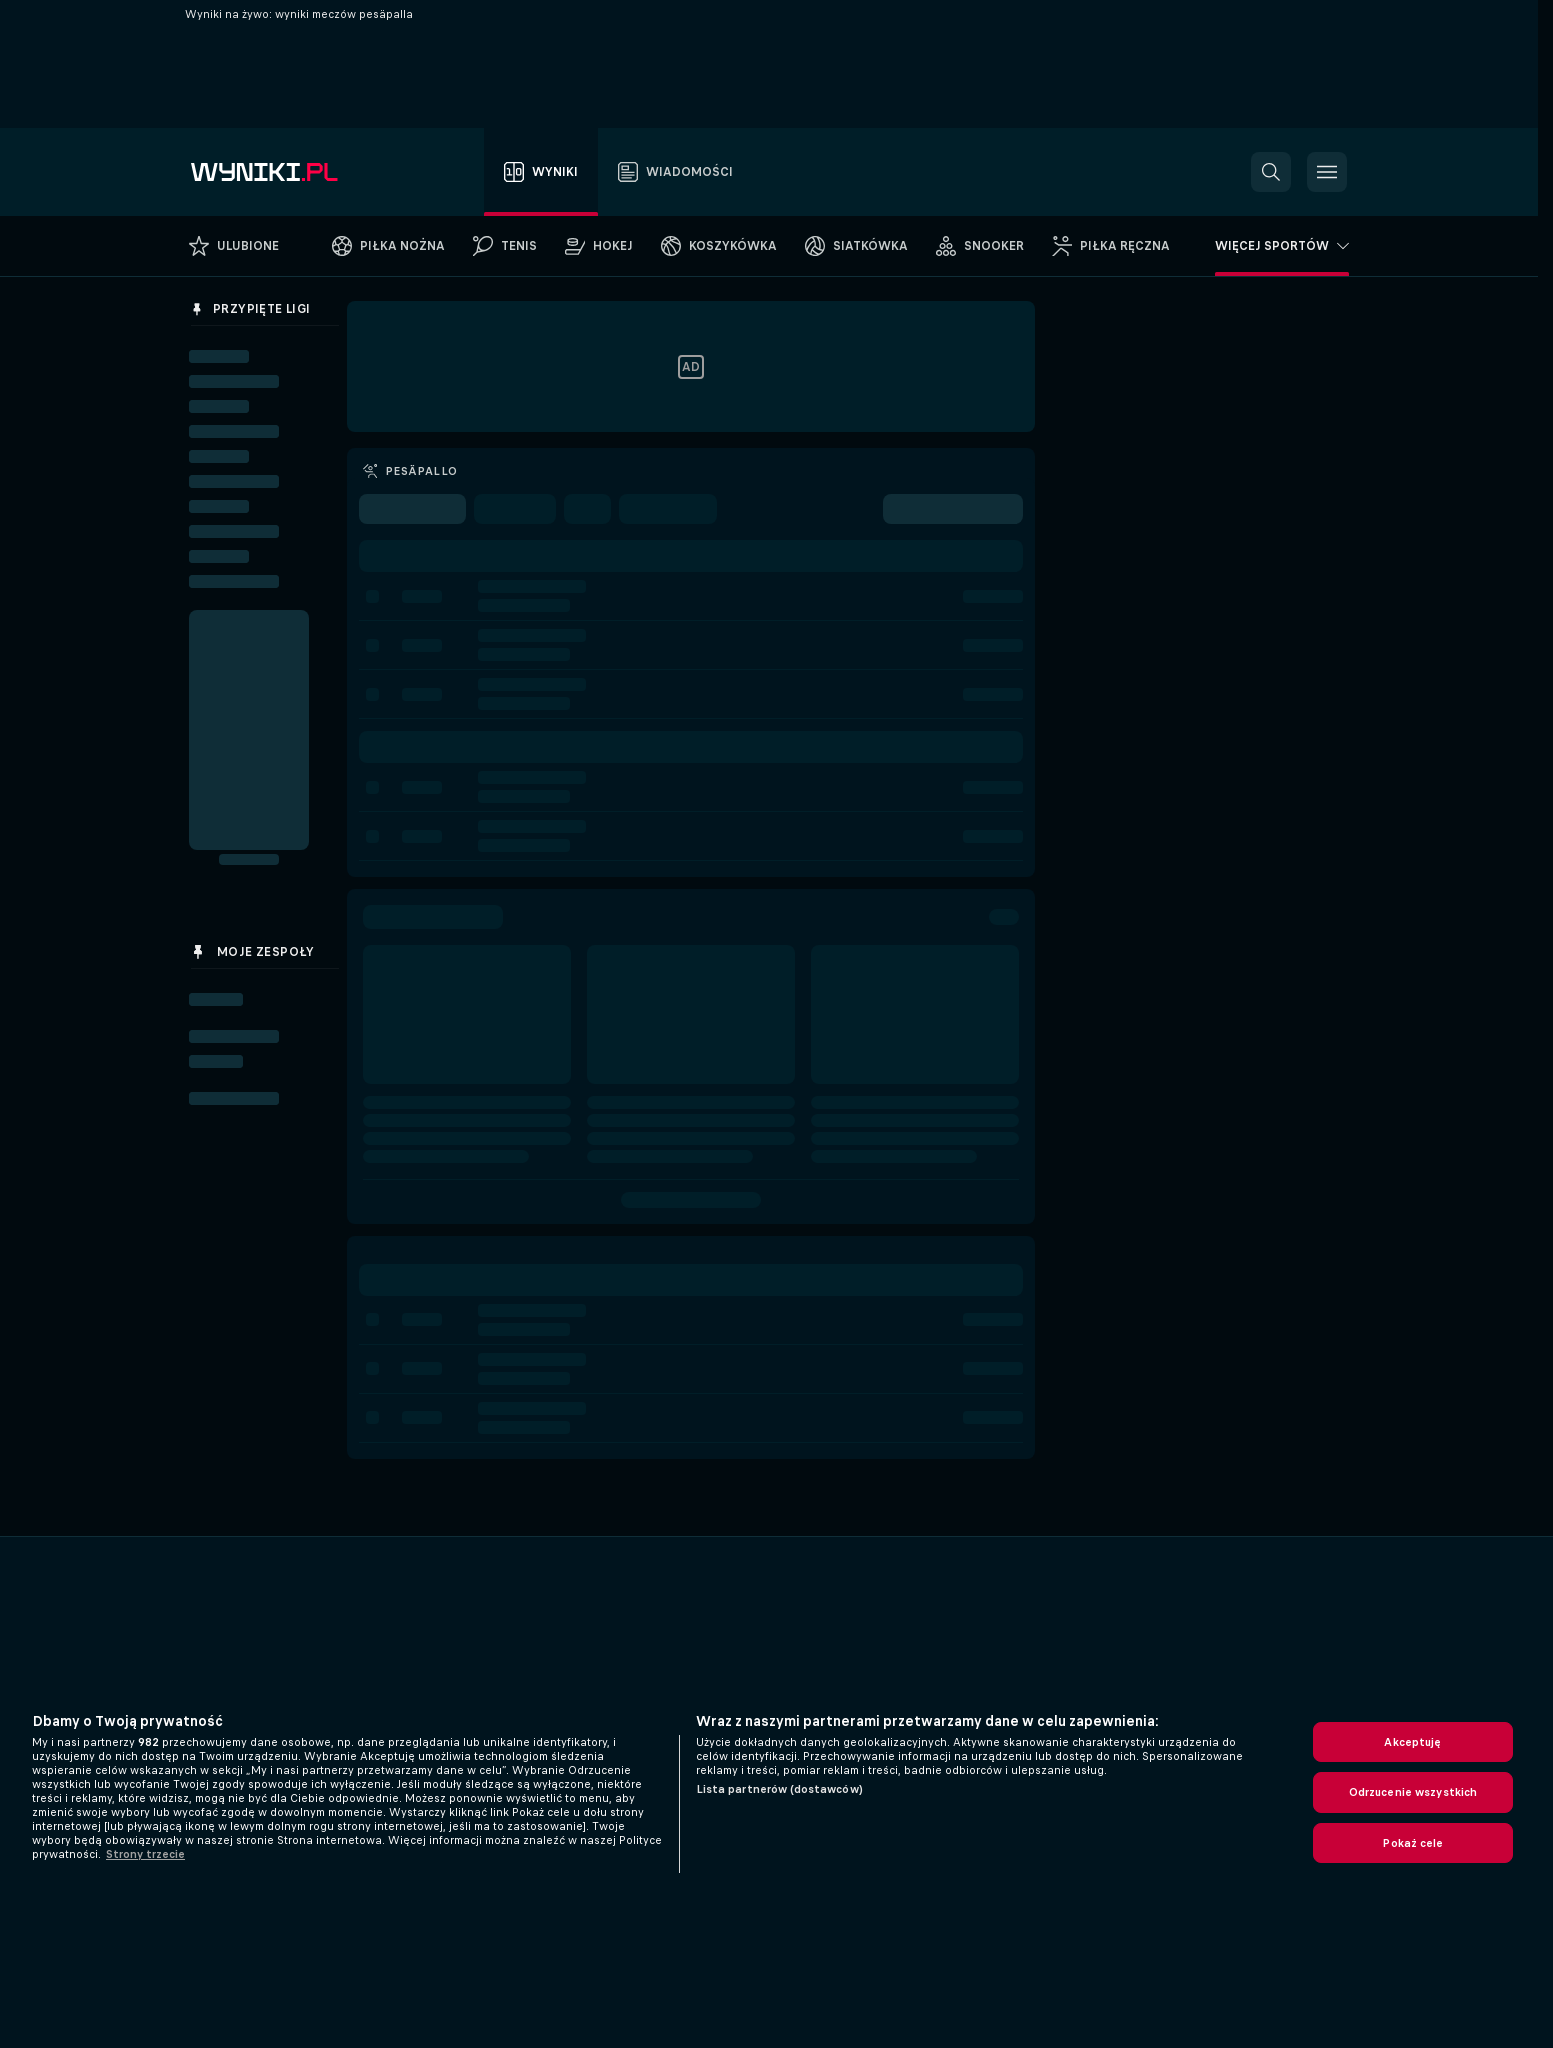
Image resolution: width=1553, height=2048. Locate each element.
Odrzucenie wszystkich (1413, 1792)
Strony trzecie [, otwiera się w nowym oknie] (145, 1854)
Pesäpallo (421, 471)
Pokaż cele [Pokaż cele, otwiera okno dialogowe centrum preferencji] (1412, 1843)
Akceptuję (1412, 1742)
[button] (1271, 172)
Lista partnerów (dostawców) (779, 1789)
